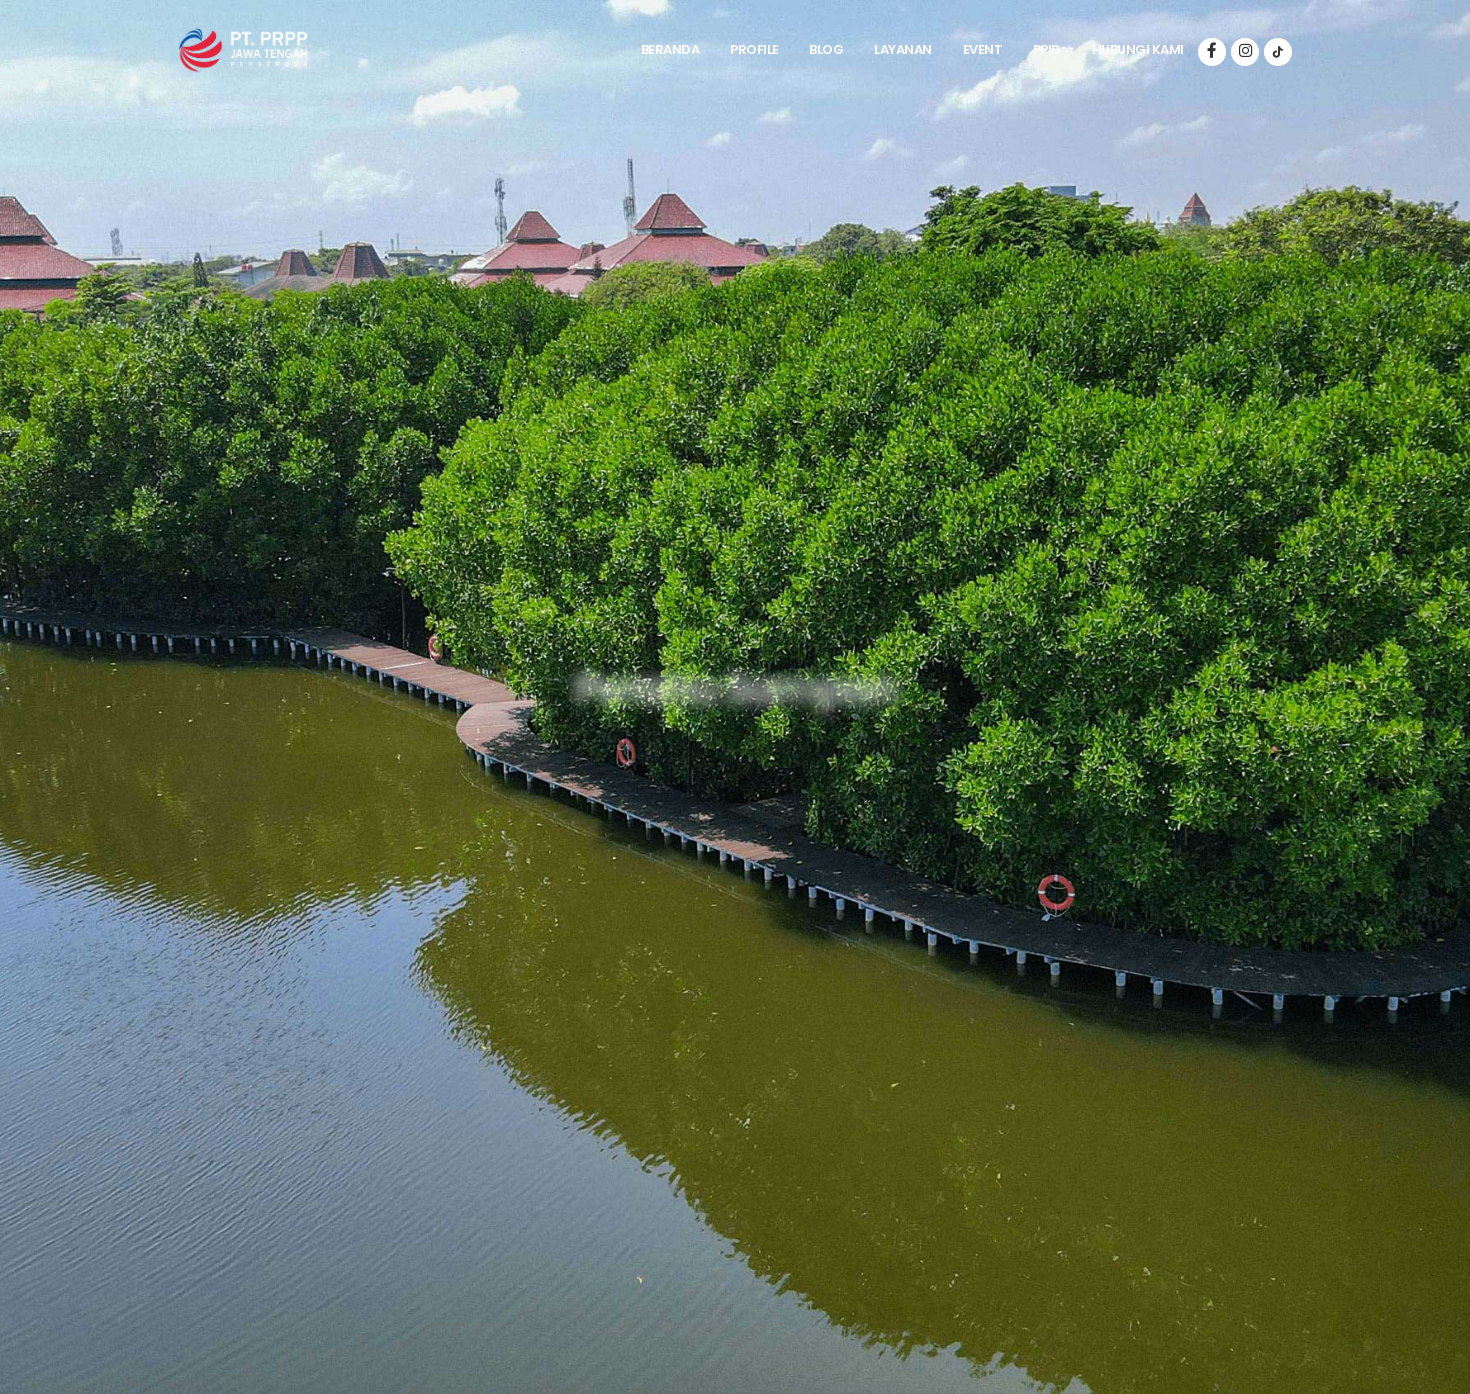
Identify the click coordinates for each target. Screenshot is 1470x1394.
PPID (1047, 49)
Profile (754, 49)
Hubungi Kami (1138, 49)
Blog (826, 49)
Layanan (903, 49)
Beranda (670, 49)
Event (983, 49)
